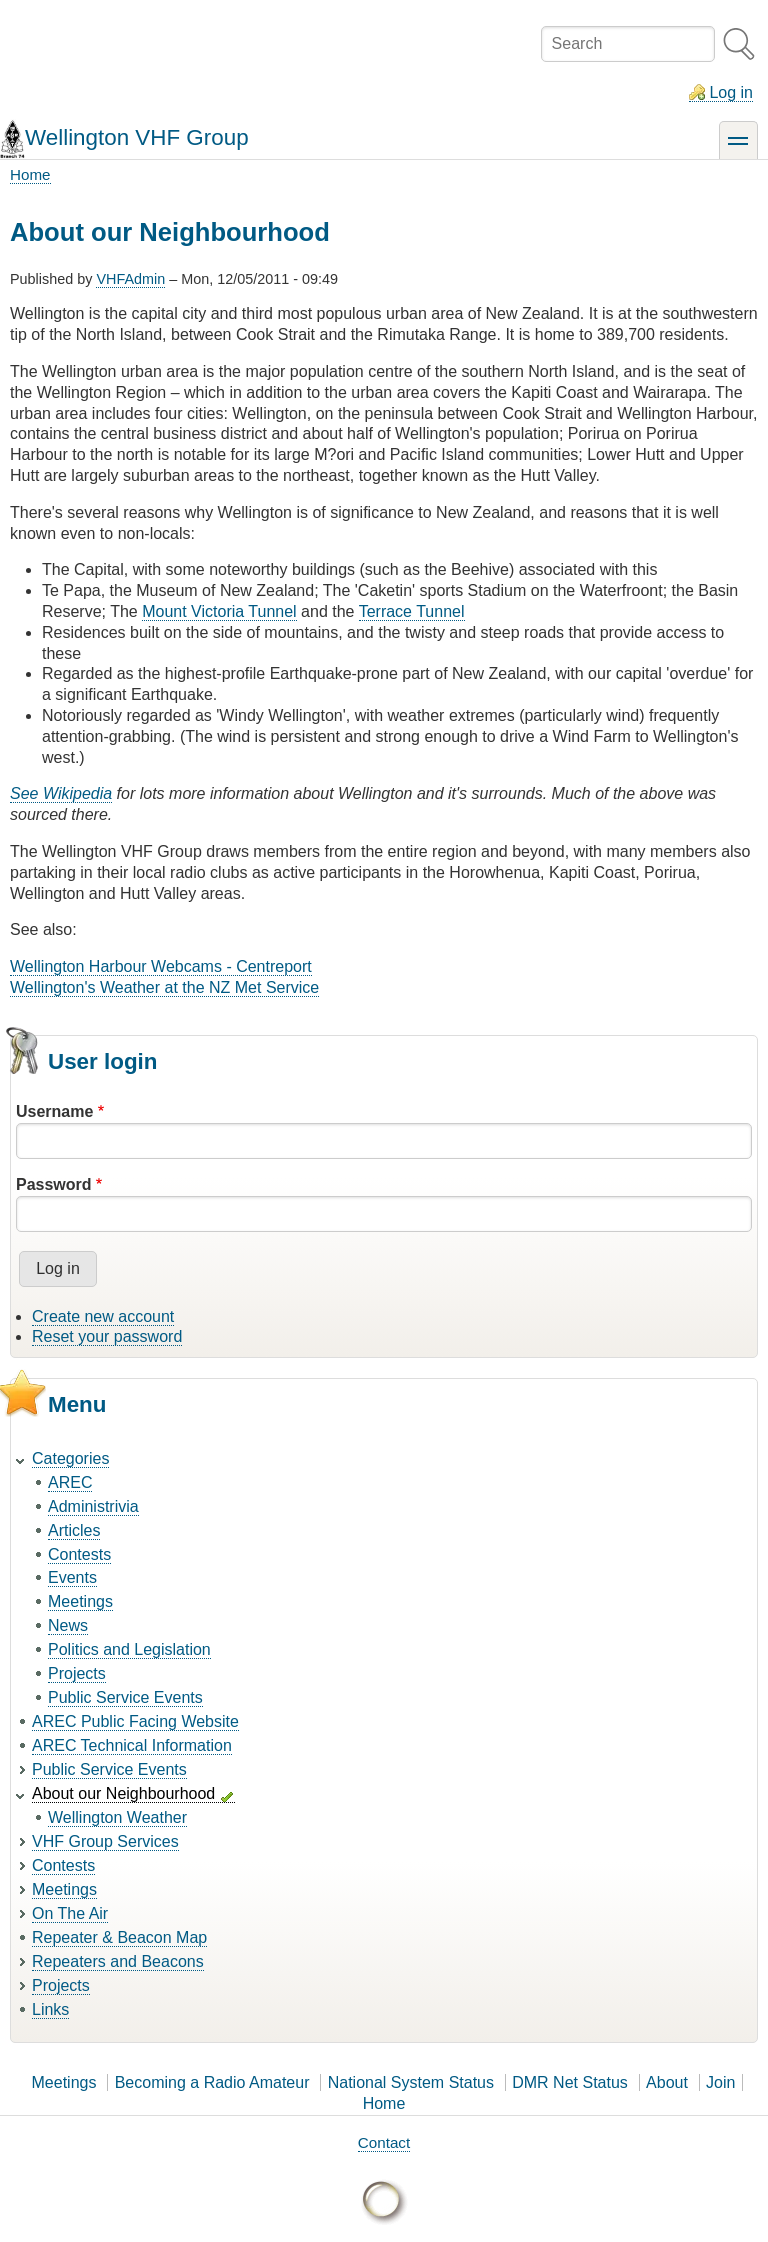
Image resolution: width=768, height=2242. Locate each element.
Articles (74, 1530)
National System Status (411, 2082)
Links (50, 2009)
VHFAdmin (130, 279)
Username (54, 1111)
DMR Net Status (570, 2082)
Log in (731, 92)
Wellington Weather (117, 1817)
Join (720, 2082)
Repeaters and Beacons (118, 1961)
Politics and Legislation (129, 1649)
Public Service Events (125, 1697)
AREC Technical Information (132, 1745)
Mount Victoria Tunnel (219, 611)
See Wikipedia (61, 793)
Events (72, 1577)
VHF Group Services (105, 1841)
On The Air (70, 1913)
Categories (70, 1458)
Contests (79, 1554)
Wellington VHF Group (137, 137)
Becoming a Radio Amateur (212, 2082)
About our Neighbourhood (123, 1793)
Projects (77, 1673)
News (68, 1625)
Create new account (103, 1316)
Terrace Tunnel (412, 611)
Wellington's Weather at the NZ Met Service (164, 987)
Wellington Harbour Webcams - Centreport (161, 966)
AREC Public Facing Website (135, 1721)
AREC (70, 1482)
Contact (384, 2142)
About (667, 2082)
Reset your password (107, 1336)
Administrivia (93, 1506)
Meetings (80, 1601)
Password (54, 1184)
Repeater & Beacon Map (119, 1937)
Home (30, 174)
